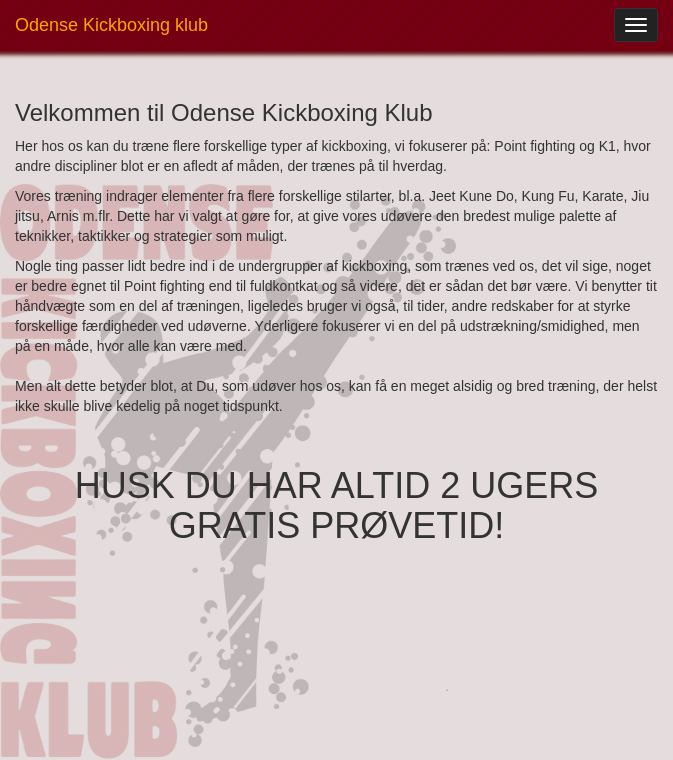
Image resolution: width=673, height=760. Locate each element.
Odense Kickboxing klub (111, 25)
